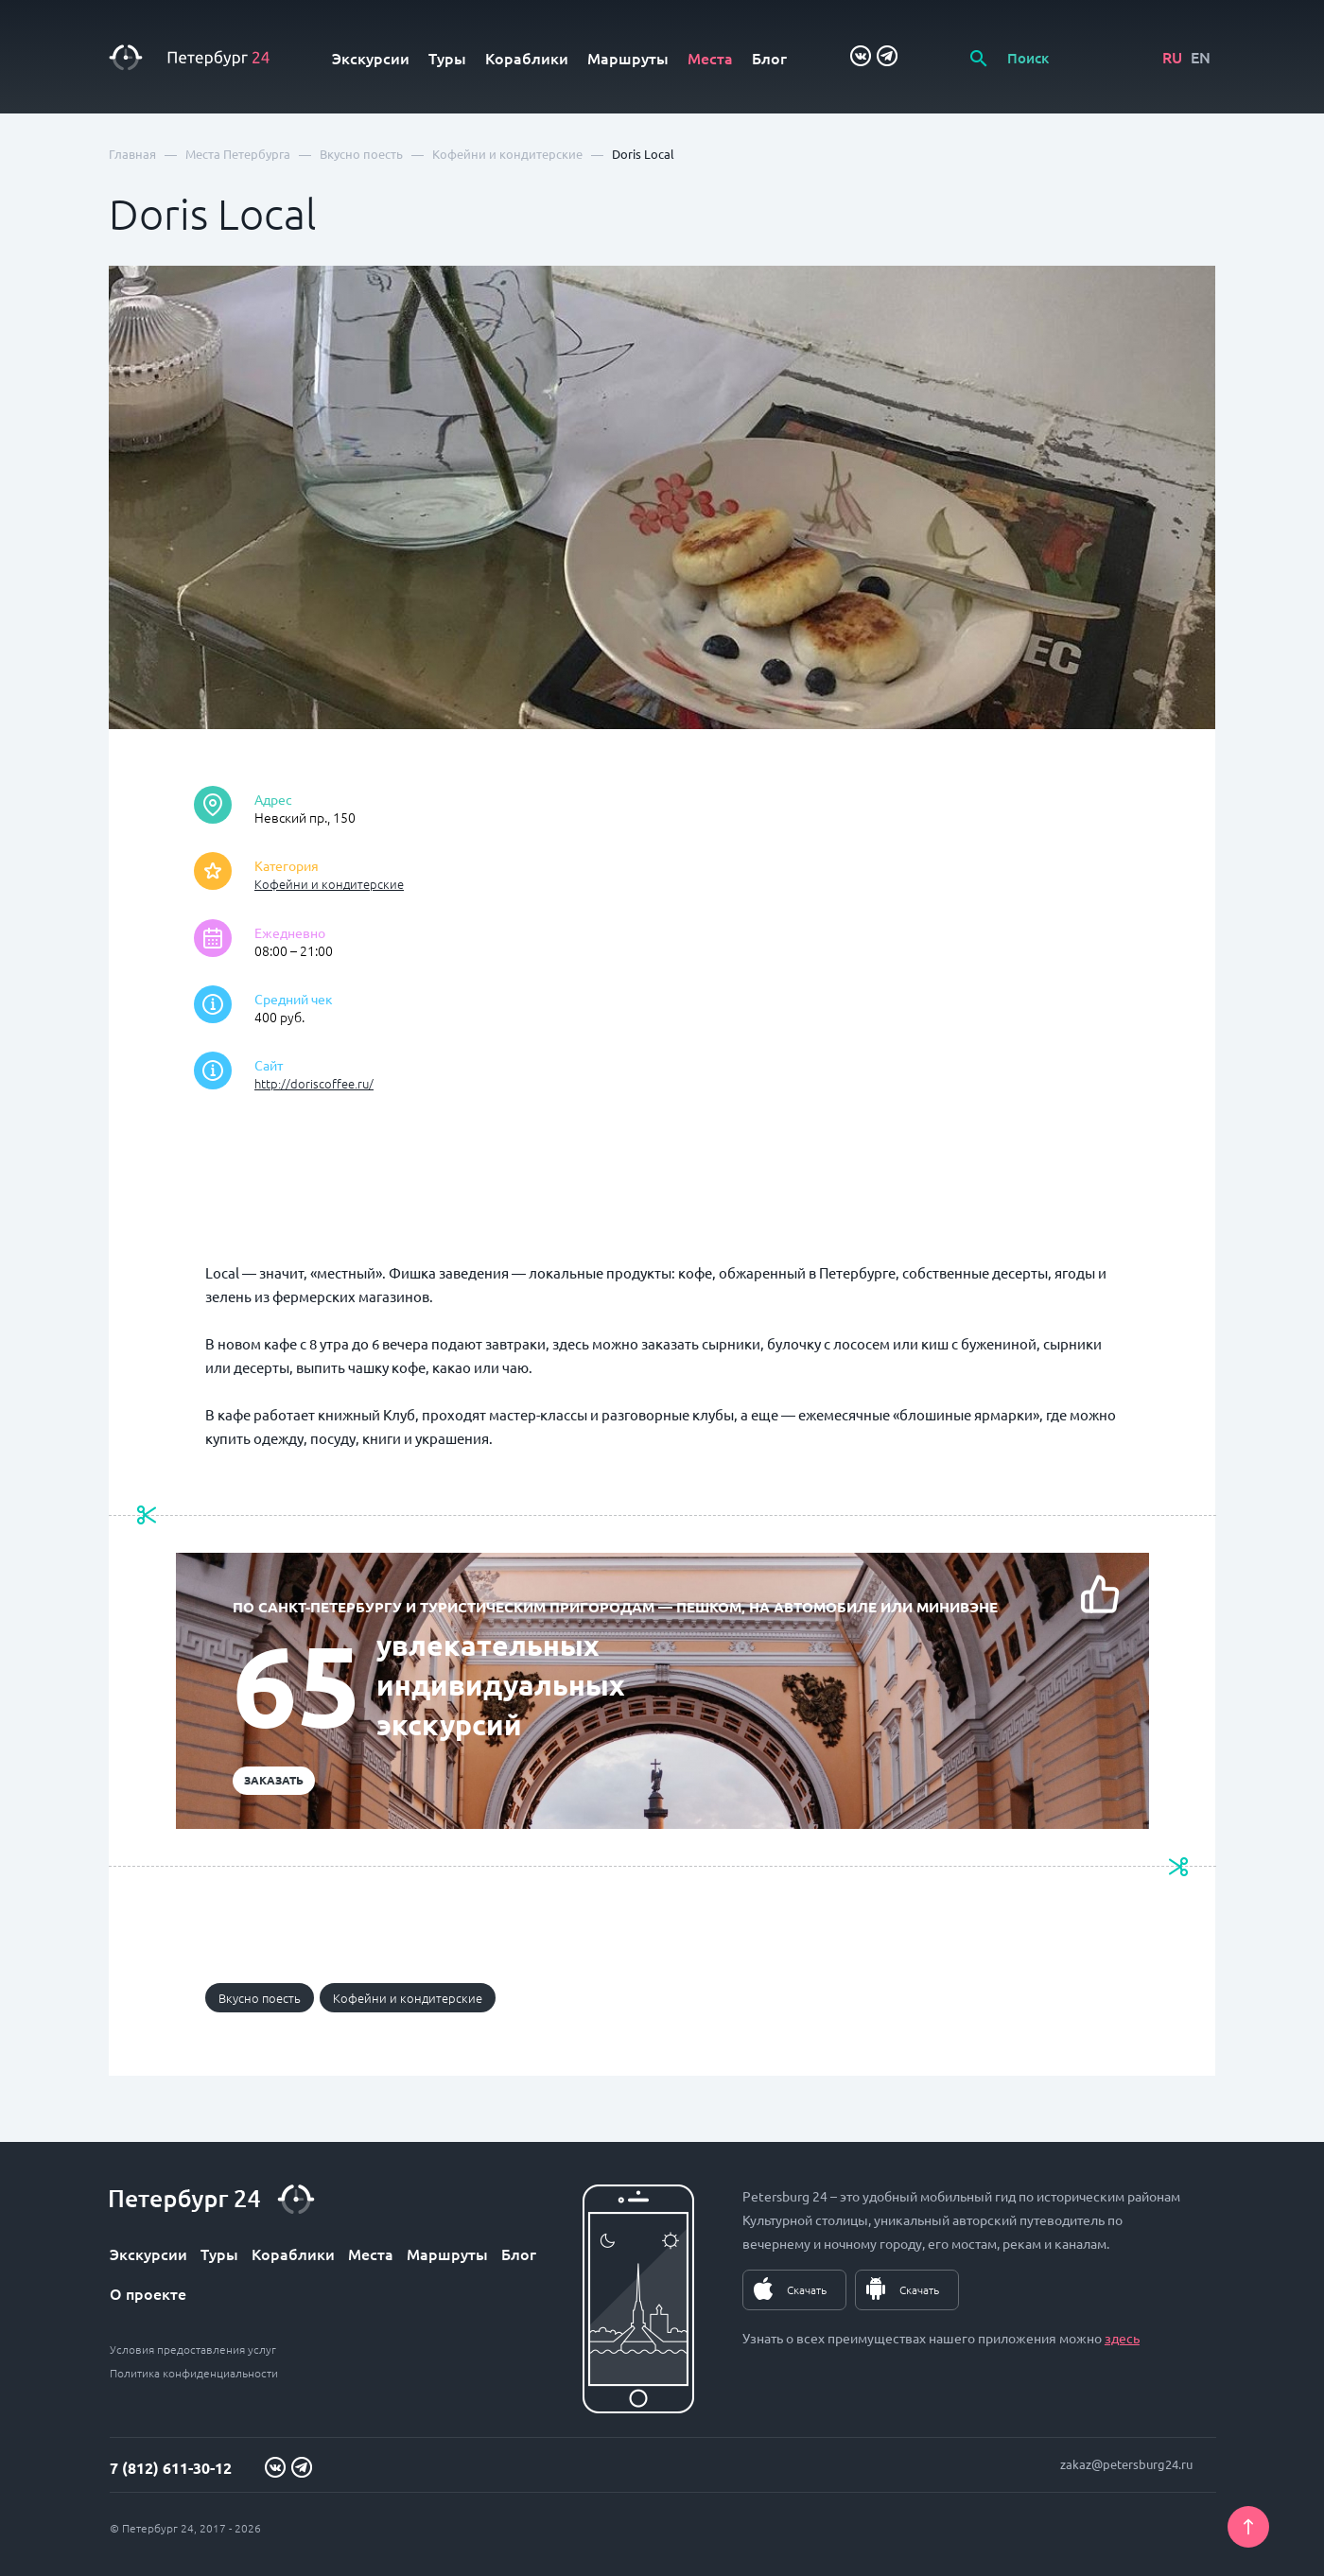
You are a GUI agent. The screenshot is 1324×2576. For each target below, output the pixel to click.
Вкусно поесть (259, 1998)
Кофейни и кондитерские (329, 884)
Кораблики (526, 57)
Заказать (274, 1779)
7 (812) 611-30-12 (171, 2468)
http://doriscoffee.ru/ (314, 1083)
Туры (447, 57)
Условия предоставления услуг (193, 2349)
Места (710, 57)
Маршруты (628, 57)
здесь (1122, 2337)
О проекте (148, 2293)
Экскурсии (370, 57)
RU (1172, 56)
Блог (769, 57)
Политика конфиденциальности (194, 2372)
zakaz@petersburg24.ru (1126, 2464)
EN (1201, 56)
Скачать (807, 2289)
